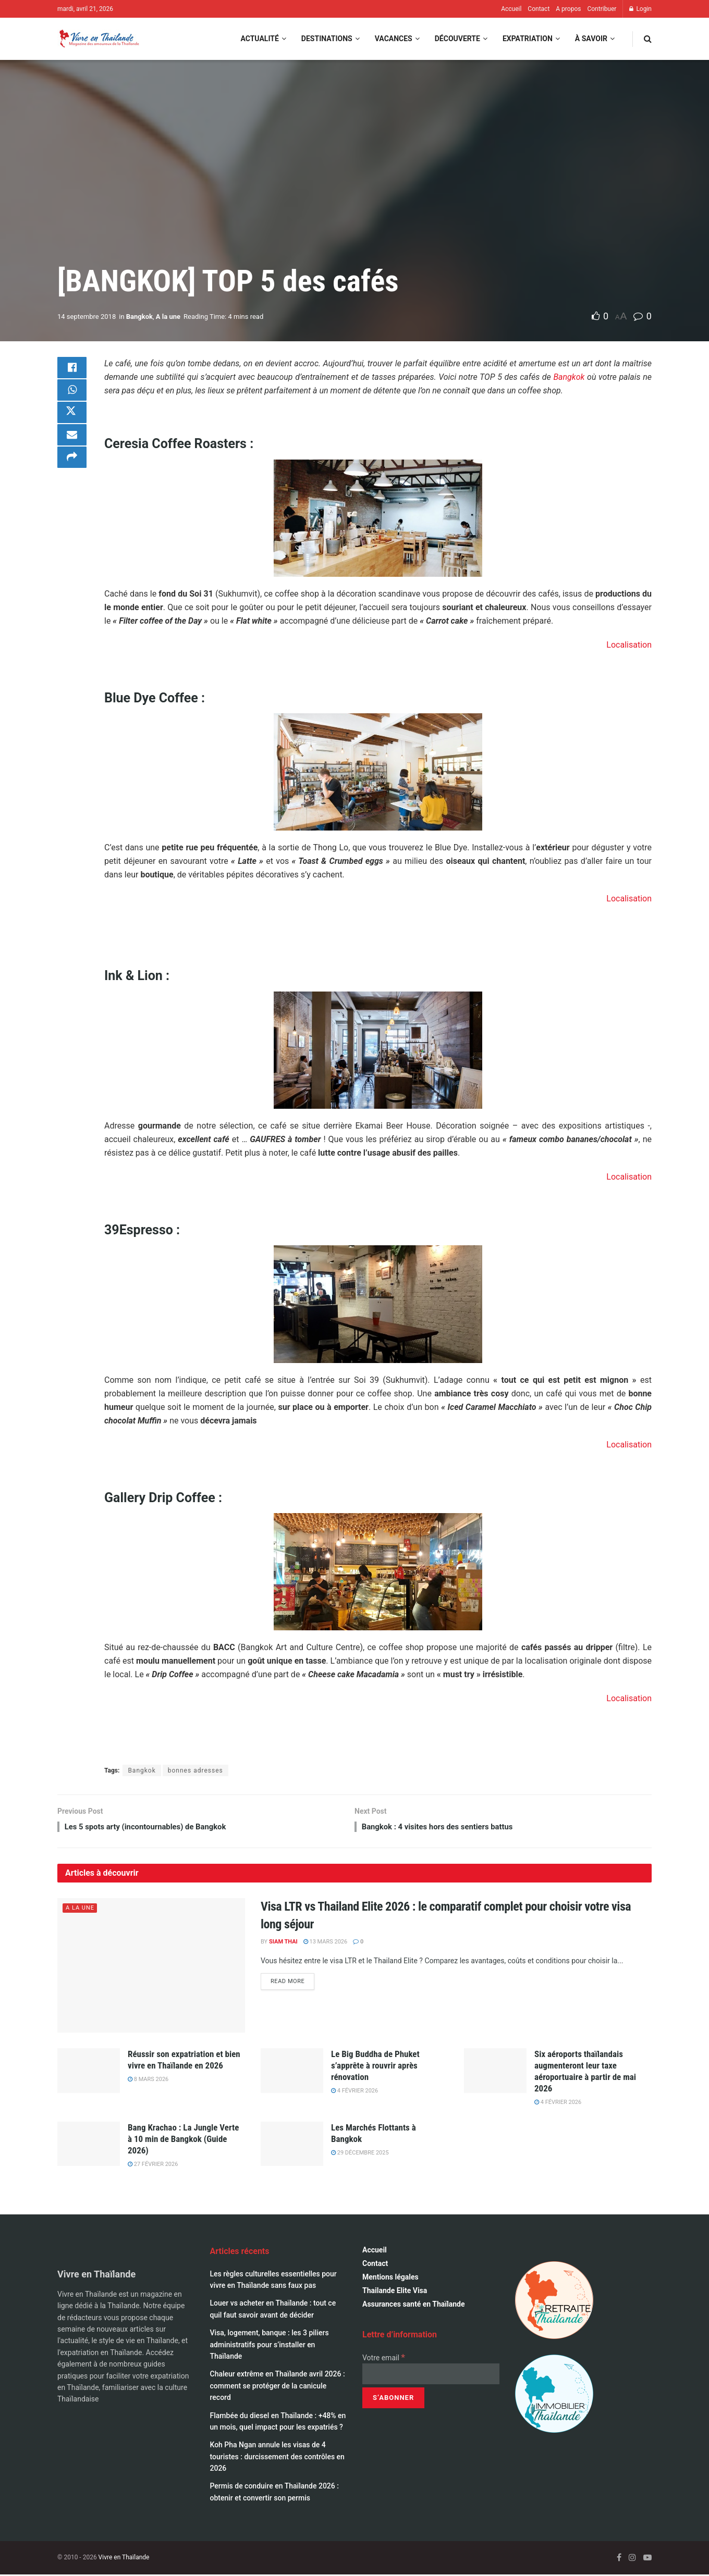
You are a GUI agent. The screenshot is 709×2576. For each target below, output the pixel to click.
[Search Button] (648, 39)
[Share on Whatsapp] (72, 394)
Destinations (326, 38)
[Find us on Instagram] (632, 2560)
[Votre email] (430, 2376)
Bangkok (139, 316)
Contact (538, 9)
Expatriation (528, 38)
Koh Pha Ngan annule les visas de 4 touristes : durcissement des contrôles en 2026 (277, 2458)
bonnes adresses (195, 1770)
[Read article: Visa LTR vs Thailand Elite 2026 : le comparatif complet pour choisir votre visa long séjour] (151, 1967)
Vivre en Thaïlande (124, 2559)
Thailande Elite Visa (394, 2292)
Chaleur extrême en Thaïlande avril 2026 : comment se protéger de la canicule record (277, 2388)
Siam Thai (283, 1943)
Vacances (393, 38)
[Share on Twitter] (72, 419)
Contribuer (601, 9)
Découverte (457, 38)
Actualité (259, 38)
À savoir (591, 38)
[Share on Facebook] (72, 369)
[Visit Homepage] (98, 39)
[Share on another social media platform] (72, 469)
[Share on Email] (72, 444)
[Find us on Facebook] (619, 2560)
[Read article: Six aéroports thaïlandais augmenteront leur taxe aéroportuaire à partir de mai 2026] (495, 2072)
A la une (168, 316)
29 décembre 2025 (360, 2154)
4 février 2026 (354, 2092)
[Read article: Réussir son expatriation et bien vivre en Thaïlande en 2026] (88, 2072)
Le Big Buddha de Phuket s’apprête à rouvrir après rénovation (375, 2067)
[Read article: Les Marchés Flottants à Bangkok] (292, 2145)
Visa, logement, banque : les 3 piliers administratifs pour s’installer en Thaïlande (269, 2346)
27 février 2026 (153, 2165)
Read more (292, 1982)
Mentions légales (390, 2279)
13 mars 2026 (325, 1943)
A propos (568, 9)
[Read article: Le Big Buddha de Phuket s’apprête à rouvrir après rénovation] (292, 2072)
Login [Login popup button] (640, 9)
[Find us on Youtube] (647, 2560)
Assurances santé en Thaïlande (413, 2306)
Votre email (383, 2359)
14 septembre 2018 (86, 316)
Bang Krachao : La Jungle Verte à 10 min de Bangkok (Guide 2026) (183, 2140)
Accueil (511, 9)
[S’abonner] (393, 2399)
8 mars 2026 (148, 2081)
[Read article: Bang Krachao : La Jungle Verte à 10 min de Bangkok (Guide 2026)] (88, 2145)
